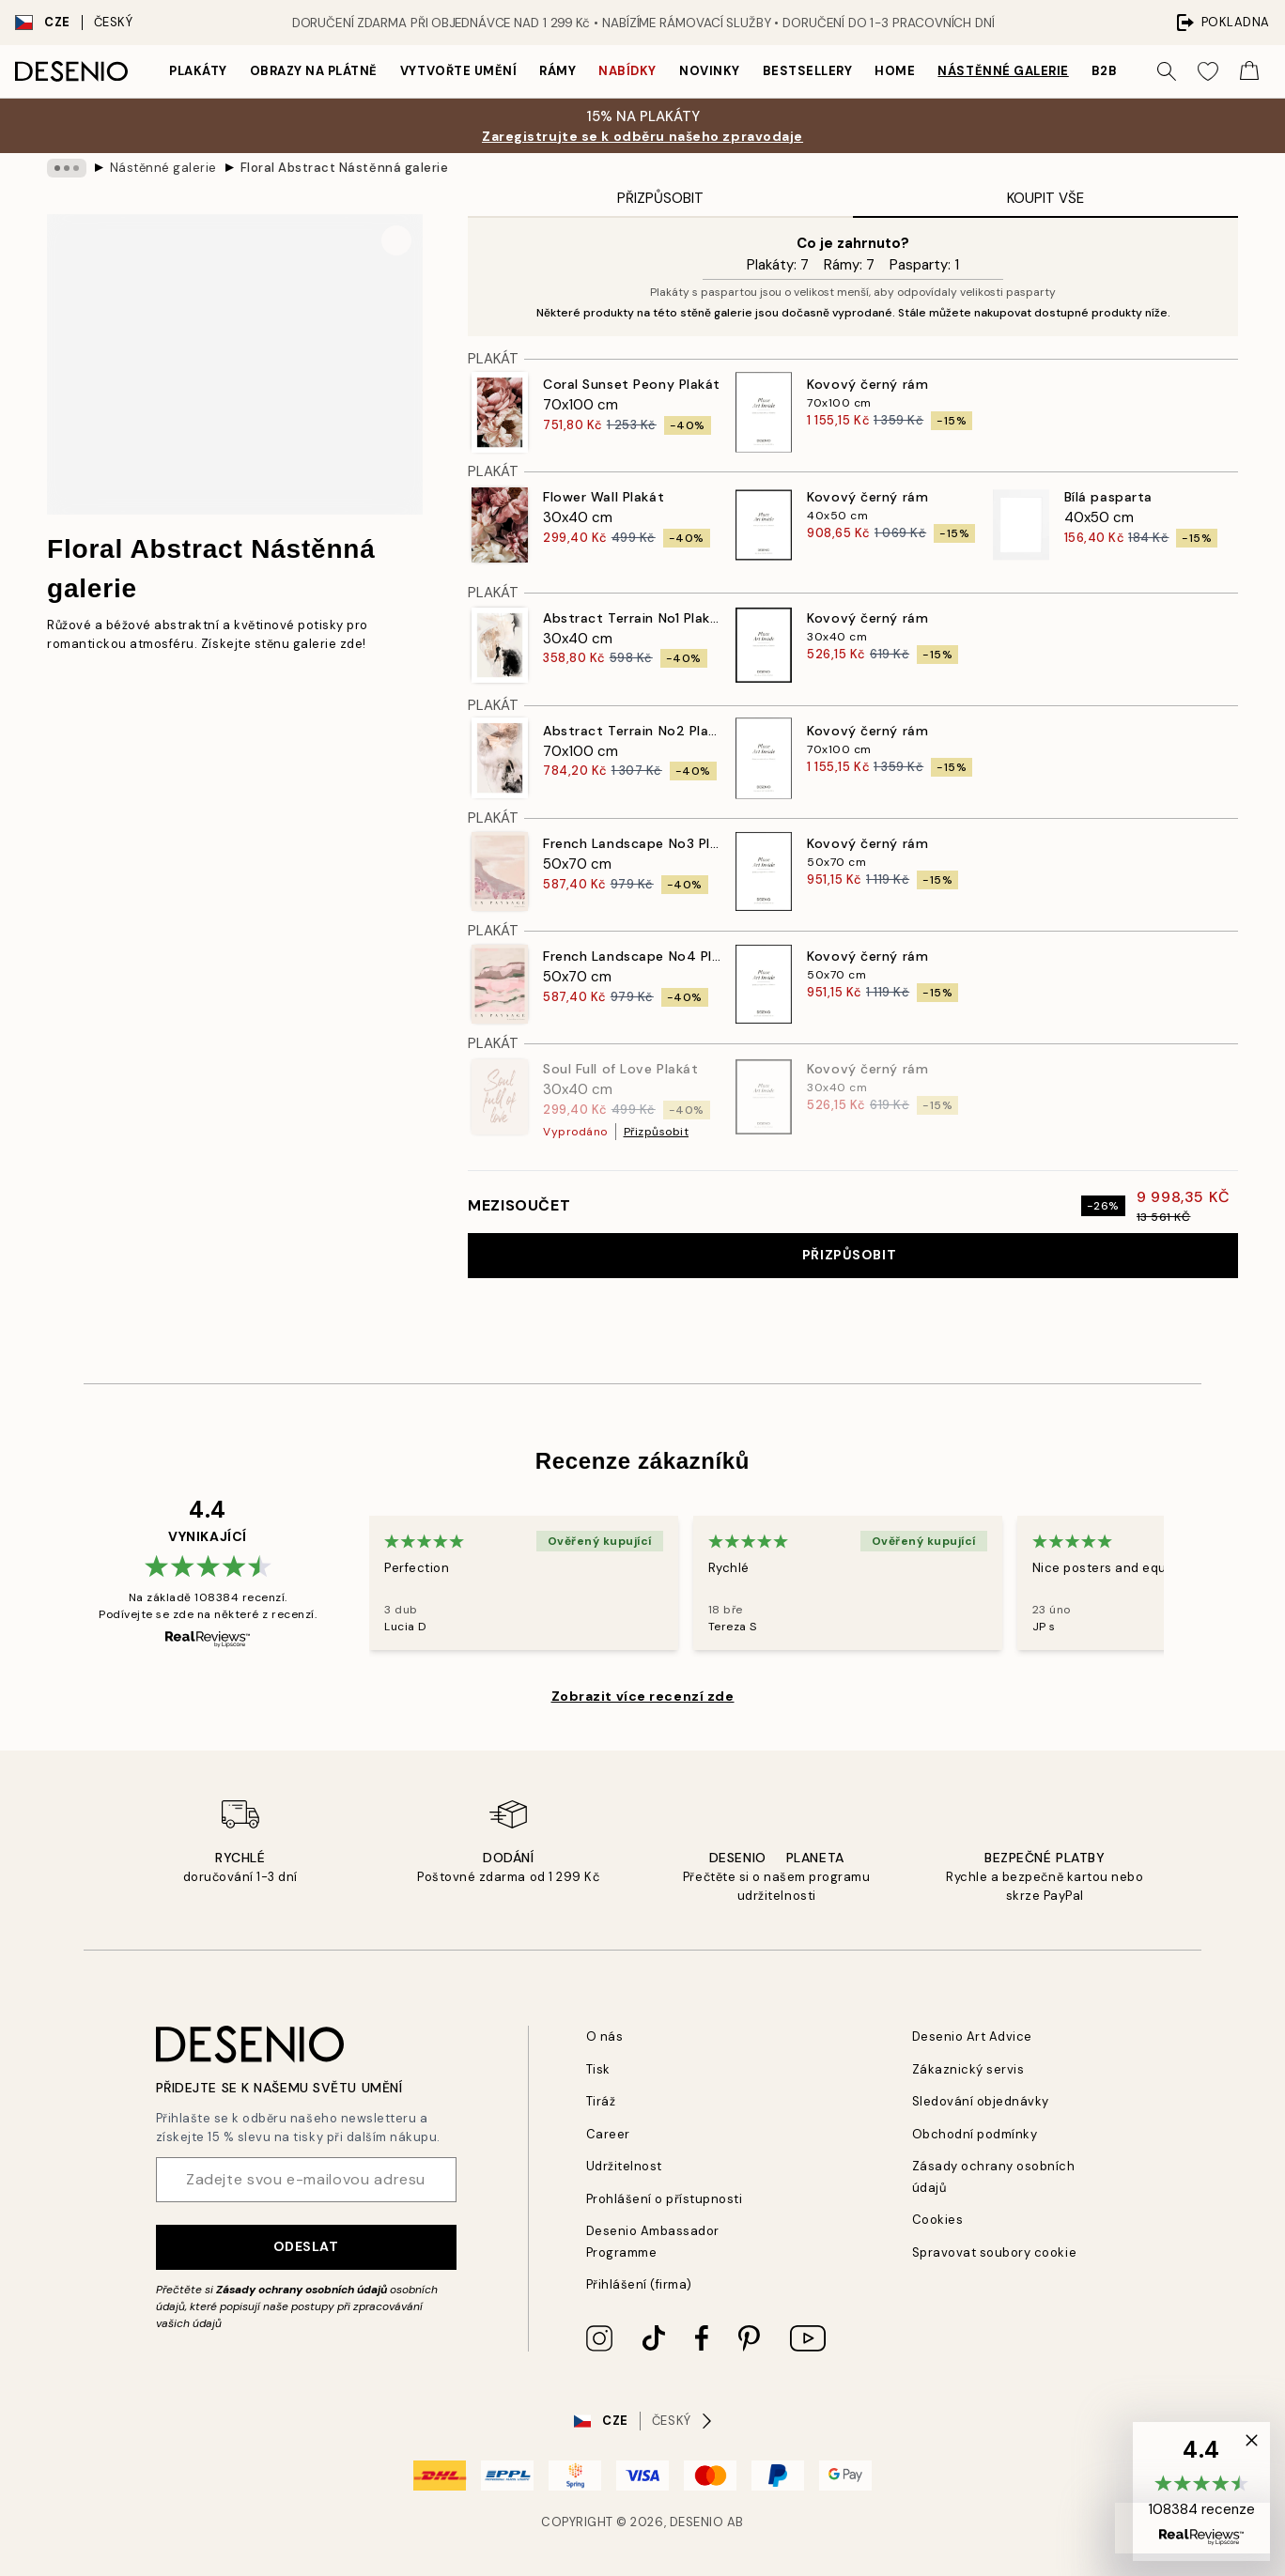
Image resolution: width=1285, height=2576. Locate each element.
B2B (1104, 71)
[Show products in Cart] (1249, 71)
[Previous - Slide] (347, 1582)
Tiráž (601, 2101)
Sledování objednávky (980, 2101)
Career (608, 2134)
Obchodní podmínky (975, 2134)
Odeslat (306, 2246)
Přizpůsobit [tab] (660, 198)
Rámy (557, 71)
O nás (605, 2036)
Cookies (938, 2220)
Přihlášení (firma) (639, 2284)
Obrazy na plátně (314, 71)
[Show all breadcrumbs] (66, 168)
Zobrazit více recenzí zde (643, 1696)
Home (895, 71)
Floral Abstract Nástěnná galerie (344, 168)
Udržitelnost (624, 2166)
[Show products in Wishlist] (1208, 71)
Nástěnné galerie (1002, 71)
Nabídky (627, 71)
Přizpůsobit (656, 1131)
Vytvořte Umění (458, 71)
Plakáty (198, 71)
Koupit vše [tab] (1045, 198)
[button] (1201, 2491)
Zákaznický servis (968, 2069)
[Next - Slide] (1186, 1582)
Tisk (598, 2069)
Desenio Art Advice (972, 2036)
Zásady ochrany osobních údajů (301, 2289)
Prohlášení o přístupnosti (664, 2199)
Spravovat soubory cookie (994, 2252)
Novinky (709, 71)
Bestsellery (808, 71)
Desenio (697, 2522)
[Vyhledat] (1166, 71)
